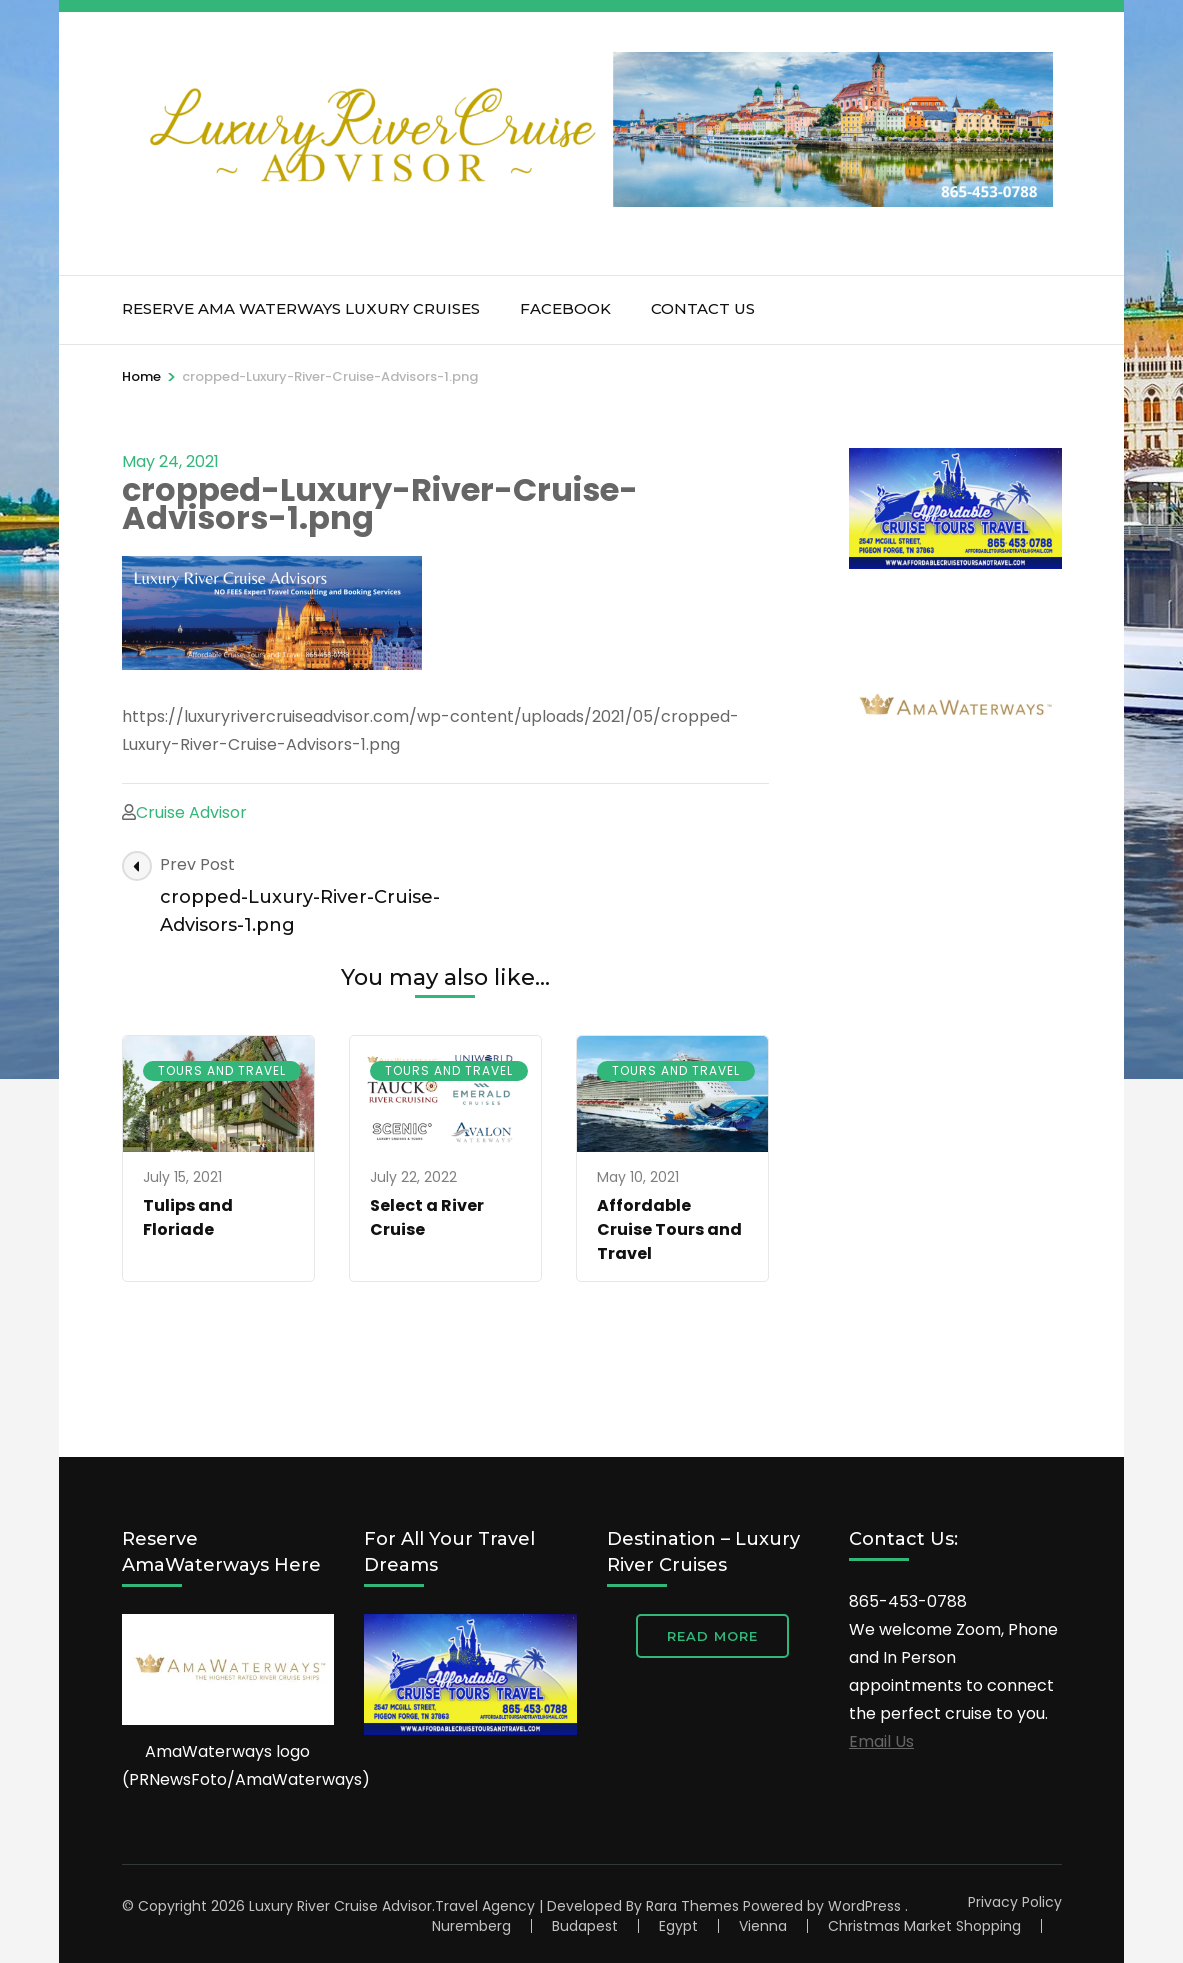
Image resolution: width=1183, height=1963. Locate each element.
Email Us (881, 1741)
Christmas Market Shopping (924, 1926)
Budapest (585, 1926)
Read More (712, 1636)
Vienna (763, 1926)
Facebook (565, 308)
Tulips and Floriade (188, 1217)
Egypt (678, 1926)
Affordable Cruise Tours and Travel (669, 1229)
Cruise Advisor (191, 812)
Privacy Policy (1015, 1902)
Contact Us (703, 308)
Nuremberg (471, 1926)
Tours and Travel (222, 1070)
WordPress (864, 1906)
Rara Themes (692, 1906)
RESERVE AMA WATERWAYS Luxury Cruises (301, 308)
